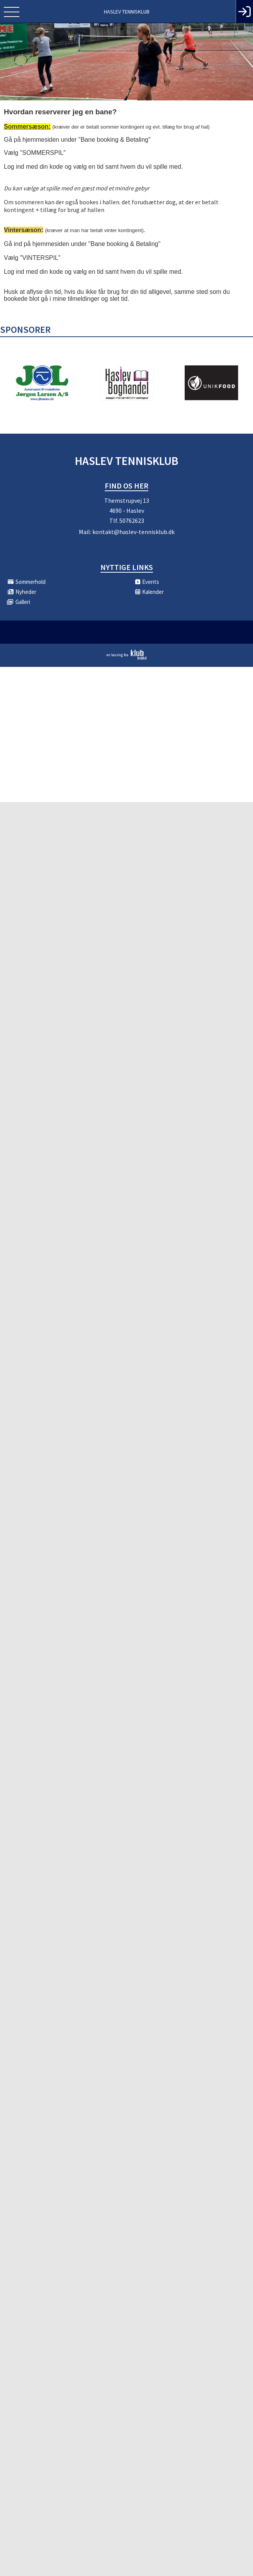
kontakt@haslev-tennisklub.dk (133, 532)
